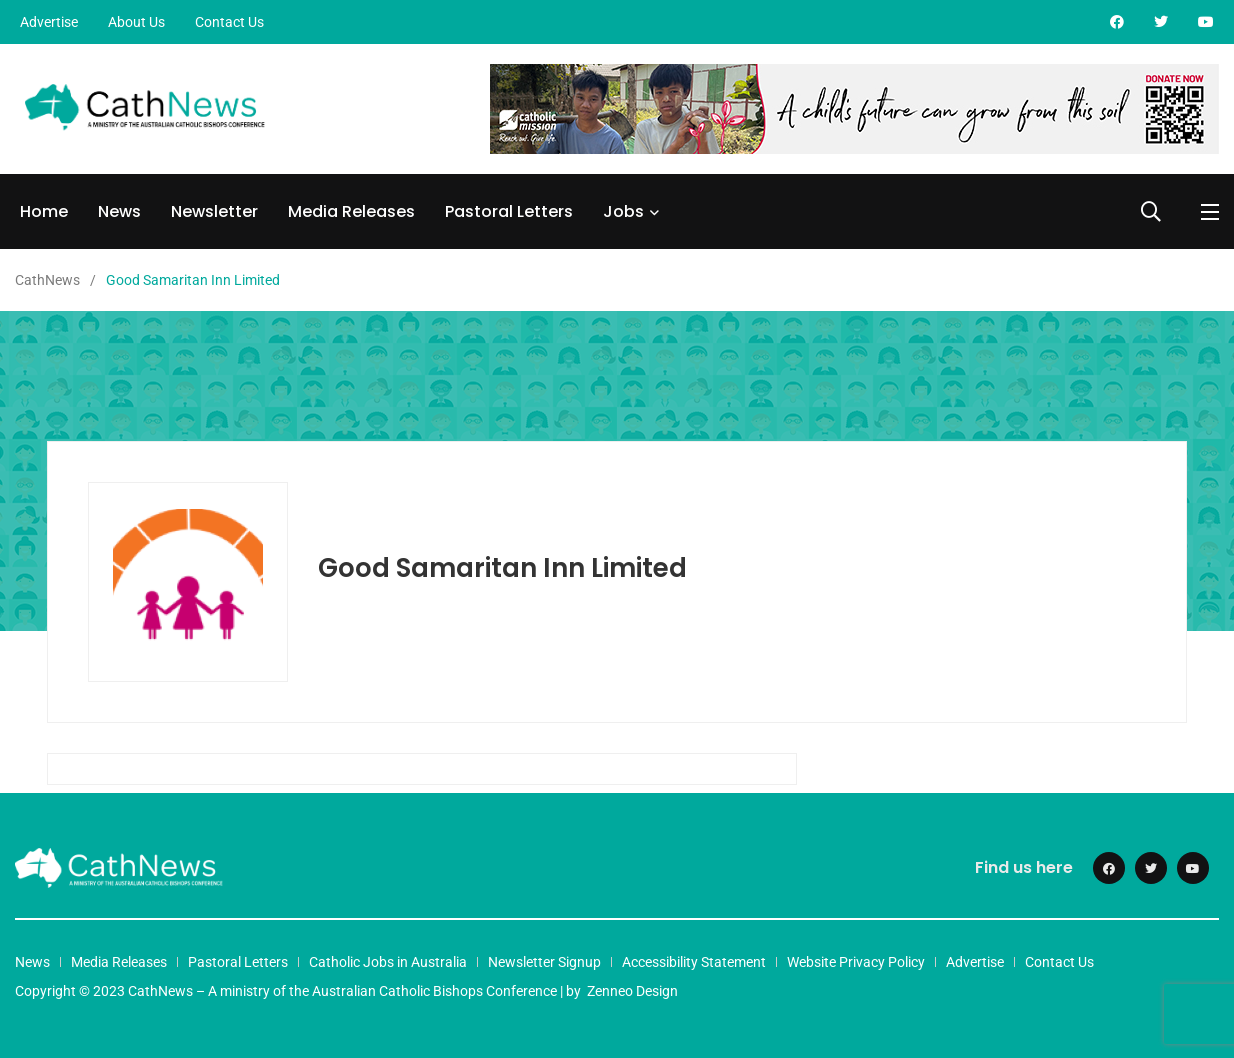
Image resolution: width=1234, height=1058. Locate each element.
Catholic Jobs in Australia (388, 962)
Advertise (49, 22)
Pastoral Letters (509, 211)
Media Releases (351, 211)
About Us (136, 22)
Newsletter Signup (544, 962)
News (119, 211)
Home (44, 211)
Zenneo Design (632, 991)
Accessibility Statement (694, 962)
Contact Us (229, 22)
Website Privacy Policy (856, 962)
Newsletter (214, 211)
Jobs (623, 211)
